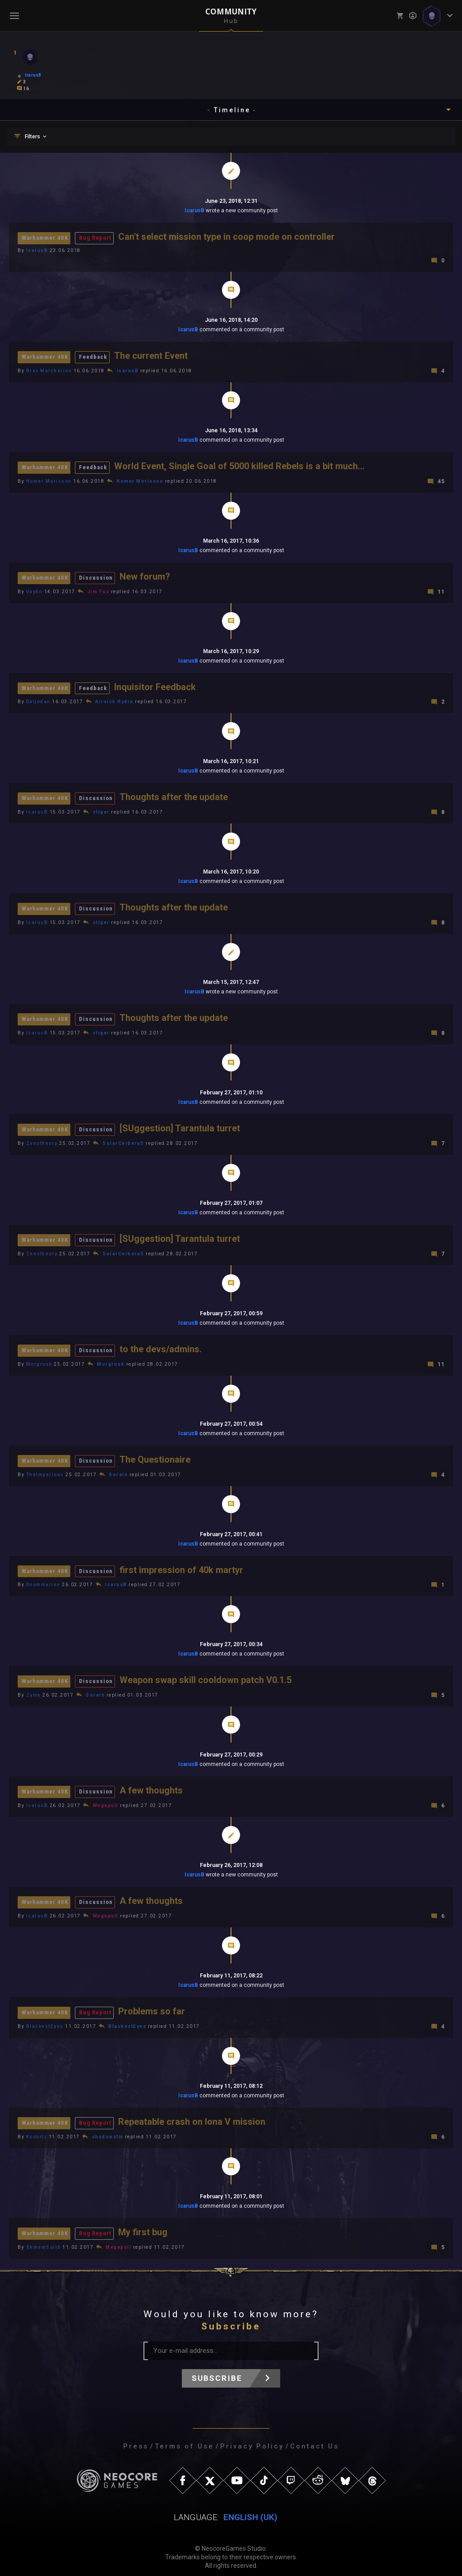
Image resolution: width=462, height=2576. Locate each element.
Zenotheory (42, 1139)
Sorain (118, 1469)
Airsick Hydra (114, 699)
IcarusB (194, 210)
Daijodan (38, 699)
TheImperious (45, 1469)
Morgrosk (39, 1359)
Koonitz (36, 2129)
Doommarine (43, 1579)
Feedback (93, 356)
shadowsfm (108, 2129)
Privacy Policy (252, 2438)
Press (135, 2438)
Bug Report (95, 237)
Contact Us (314, 2438)
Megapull (106, 1799)
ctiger (101, 809)
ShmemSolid (43, 2239)
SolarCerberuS (123, 1139)
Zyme (33, 1689)
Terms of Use (184, 2438)
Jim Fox (99, 589)
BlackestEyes (45, 2019)
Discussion (96, 576)
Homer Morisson (49, 479)
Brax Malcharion (49, 369)
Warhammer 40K (45, 237)
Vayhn (34, 589)
